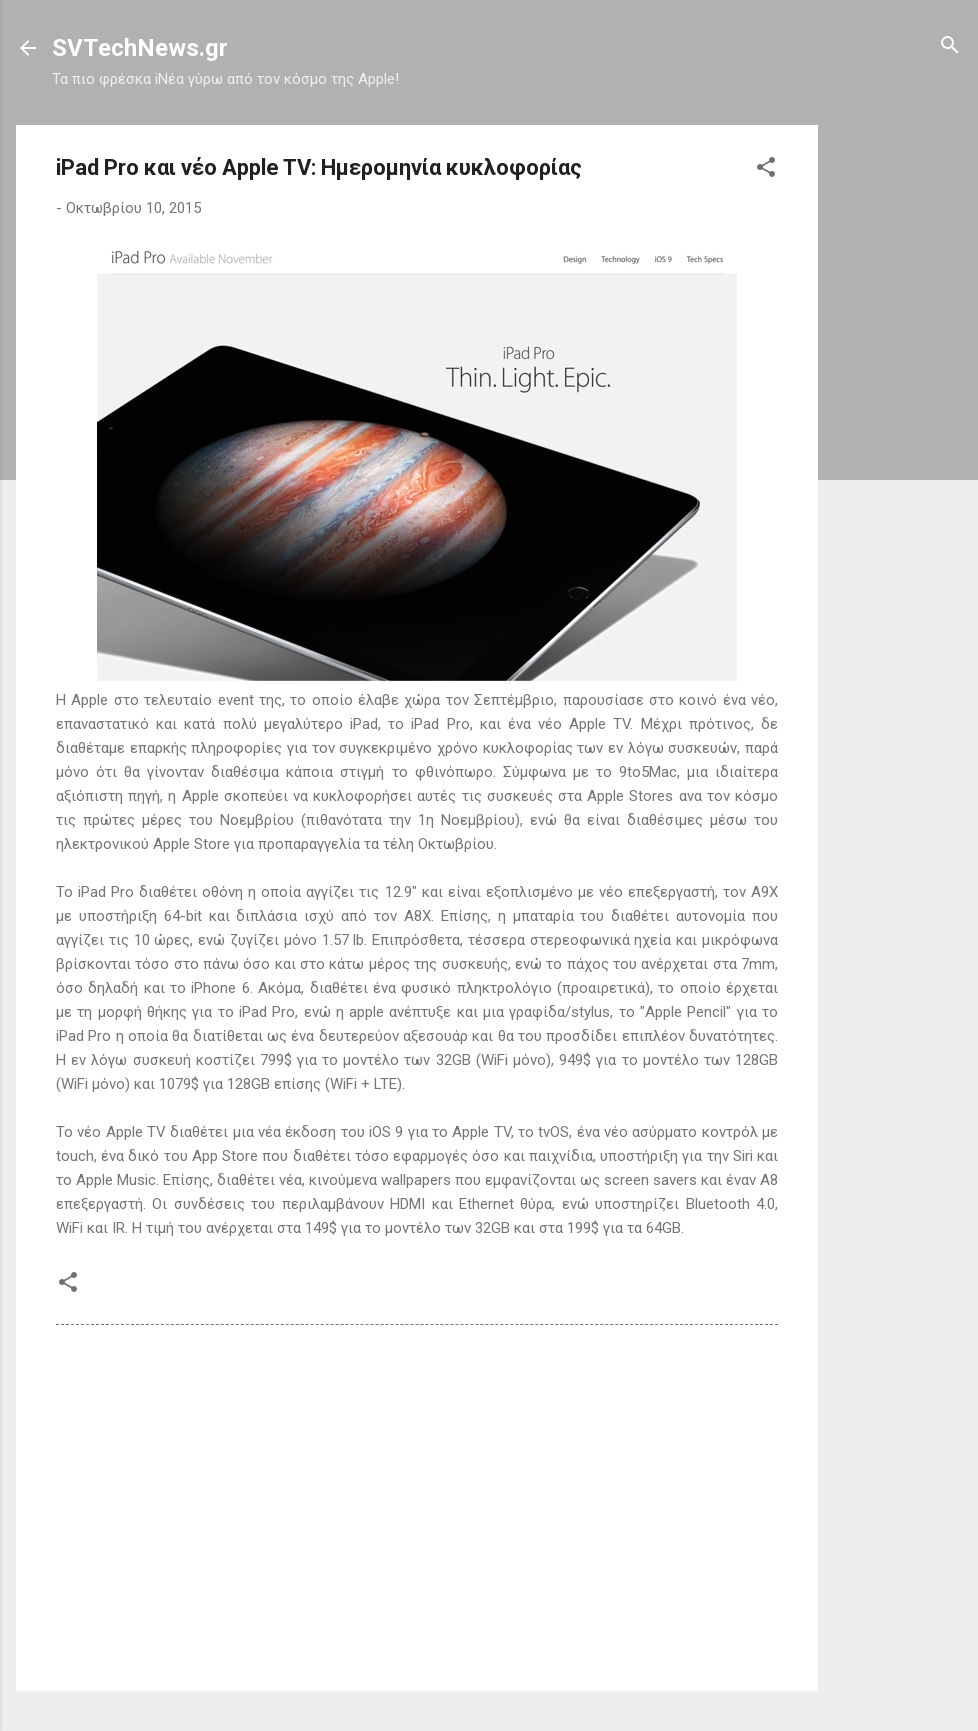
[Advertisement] (898, 425)
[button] (766, 168)
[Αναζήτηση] (950, 46)
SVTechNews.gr (140, 48)
